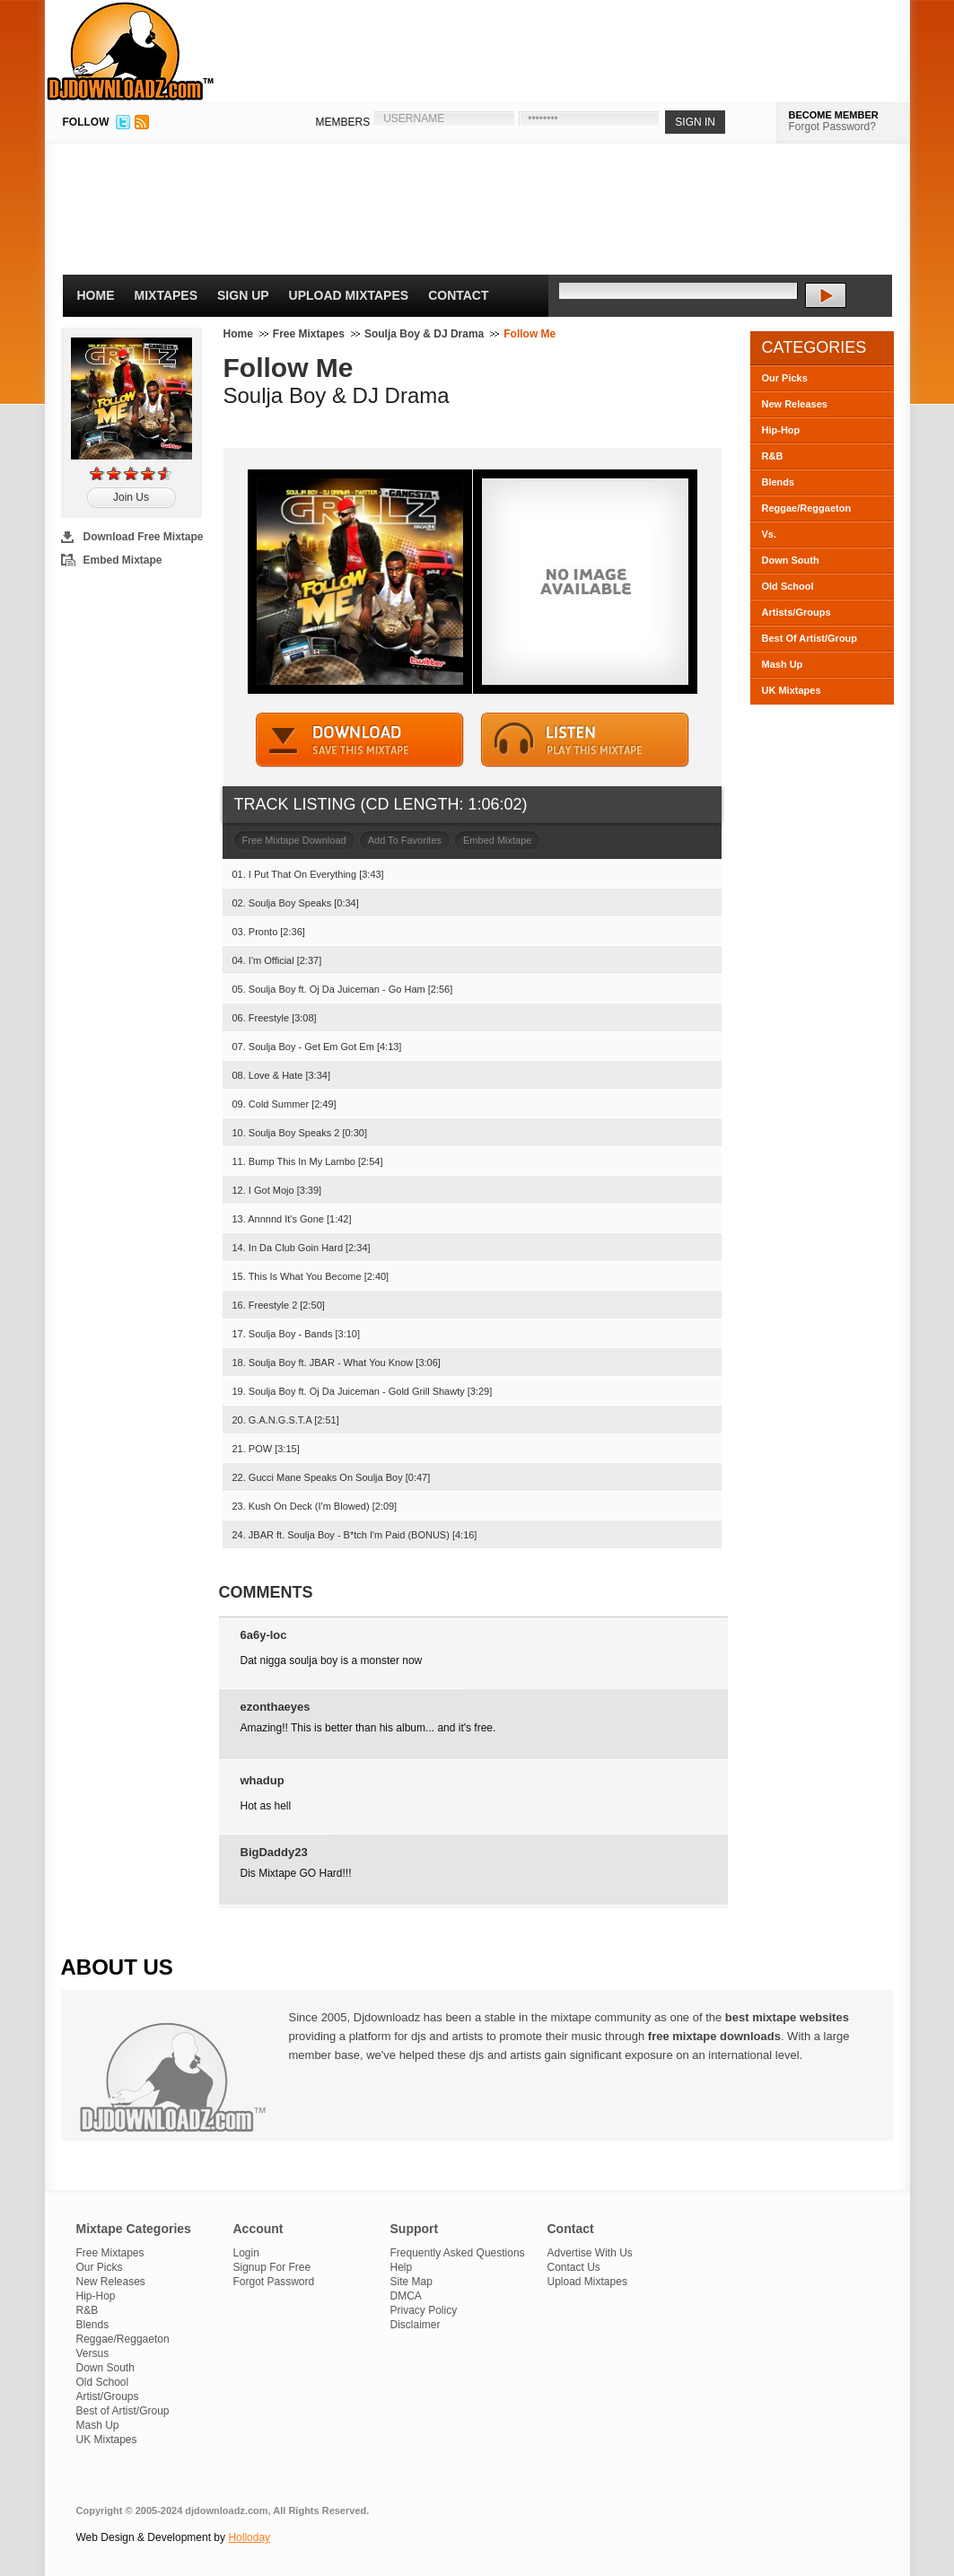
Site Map (411, 2281)
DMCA (406, 2296)
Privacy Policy (424, 2310)
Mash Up (782, 664)
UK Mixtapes (791, 690)
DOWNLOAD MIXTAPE (360, 740)
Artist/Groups (107, 2396)
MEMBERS (343, 122)
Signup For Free (272, 2267)
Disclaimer (415, 2324)
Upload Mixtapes (349, 295)
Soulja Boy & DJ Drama (424, 334)
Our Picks (785, 377)
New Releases (794, 404)
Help (401, 2267)
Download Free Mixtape (143, 536)
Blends (778, 482)
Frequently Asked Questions (457, 2253)
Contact (458, 295)
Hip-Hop (781, 430)
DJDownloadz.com (130, 51)
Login (246, 2253)
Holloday (249, 2537)
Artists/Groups (796, 612)
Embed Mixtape (122, 560)
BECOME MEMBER (834, 115)
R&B (772, 456)
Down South (790, 560)
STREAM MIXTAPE (585, 740)
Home (96, 295)
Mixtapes (166, 295)
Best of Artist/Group (123, 2411)
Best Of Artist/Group (810, 638)
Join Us (131, 497)
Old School (788, 586)
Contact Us (573, 2267)
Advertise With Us (590, 2253)
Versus (92, 2353)
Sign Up (243, 295)
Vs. (769, 534)
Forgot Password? (832, 126)
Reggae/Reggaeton (807, 508)
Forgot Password (274, 2281)
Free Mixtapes (309, 334)
